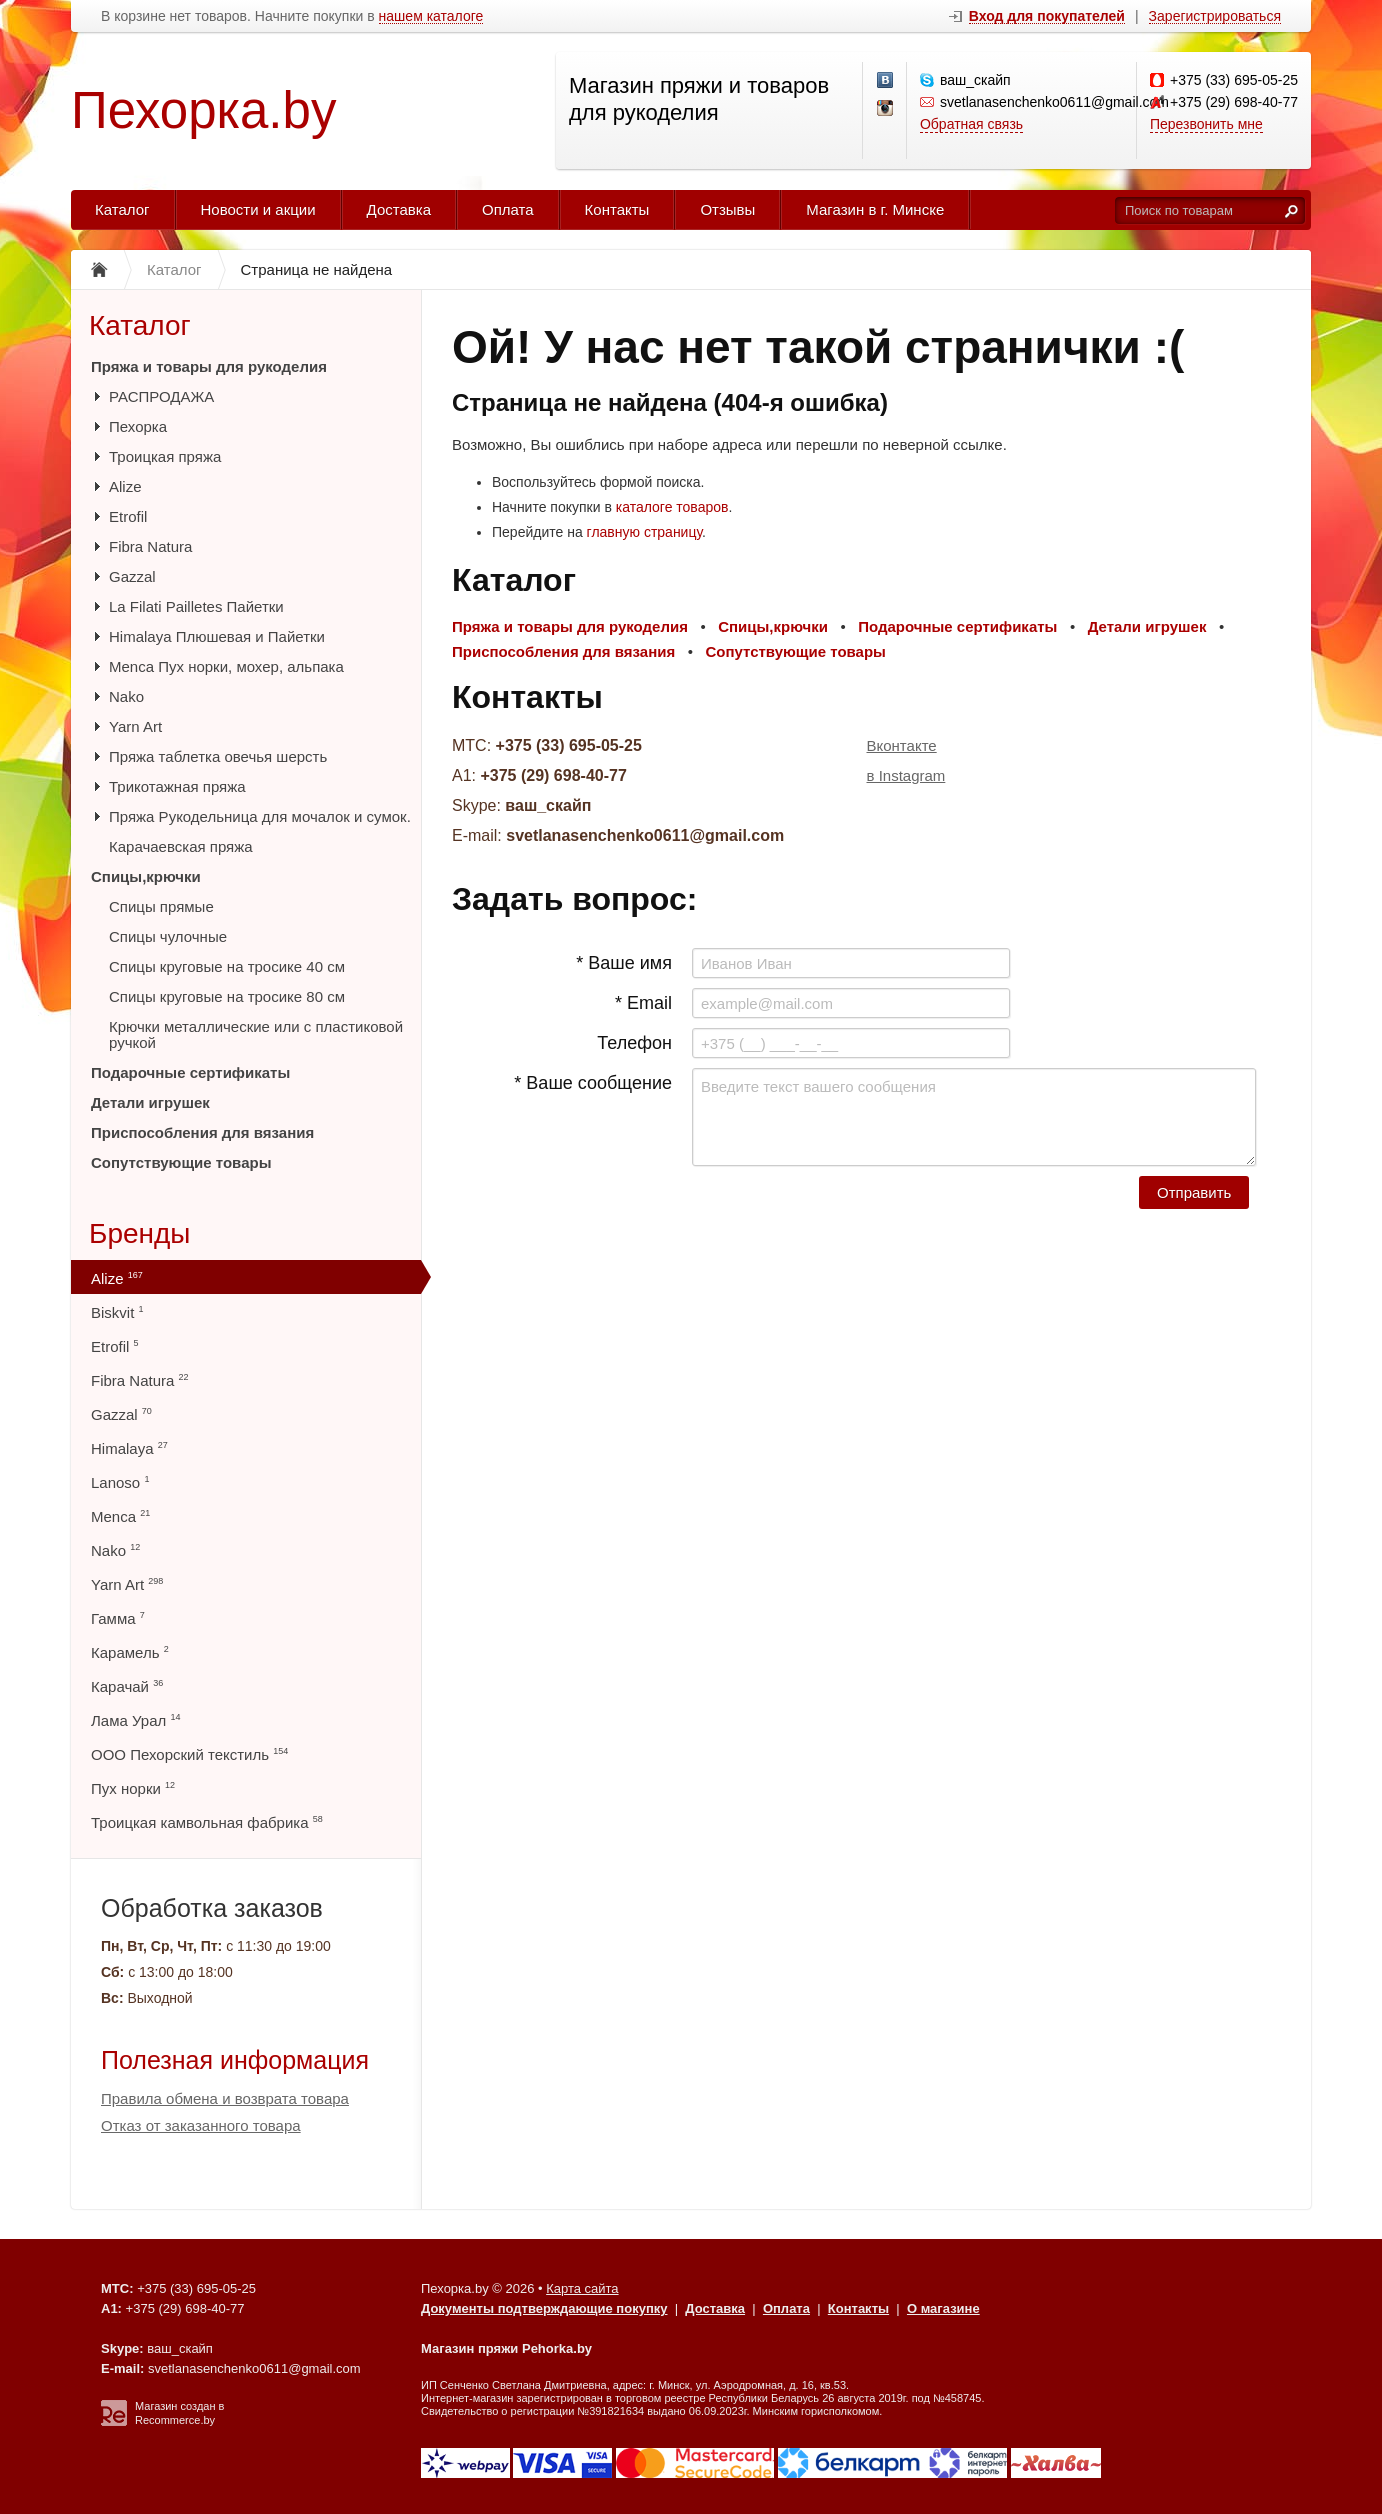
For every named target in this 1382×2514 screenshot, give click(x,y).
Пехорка (138, 426)
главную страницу (644, 532)
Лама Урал (135, 1720)
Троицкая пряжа (165, 456)
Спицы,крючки (146, 876)
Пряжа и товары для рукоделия (209, 366)
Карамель (130, 1652)
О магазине (943, 2308)
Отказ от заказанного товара (201, 2125)
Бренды (139, 1233)
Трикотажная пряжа (177, 786)
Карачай (127, 1686)
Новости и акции (258, 209)
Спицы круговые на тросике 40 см (227, 966)
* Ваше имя (624, 963)
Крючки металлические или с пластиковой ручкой (256, 1034)
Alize (125, 486)
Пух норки (133, 1788)
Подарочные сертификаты (190, 1072)
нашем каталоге (431, 16)
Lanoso (120, 1482)
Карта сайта (582, 2288)
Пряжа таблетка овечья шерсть (218, 756)
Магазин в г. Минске (875, 209)
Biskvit (117, 1312)
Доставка (399, 209)
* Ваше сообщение (593, 1083)
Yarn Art (135, 726)
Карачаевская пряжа (181, 846)
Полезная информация (235, 2060)
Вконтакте (902, 745)
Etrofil (128, 516)
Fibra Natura (150, 546)
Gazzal (132, 576)
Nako (126, 696)
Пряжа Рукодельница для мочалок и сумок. (260, 816)
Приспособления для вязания (202, 1132)
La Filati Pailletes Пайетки (196, 606)
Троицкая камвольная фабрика (207, 1822)
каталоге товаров (672, 507)
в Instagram (906, 775)
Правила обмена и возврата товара (225, 2098)
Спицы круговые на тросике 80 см (227, 996)
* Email (643, 1003)
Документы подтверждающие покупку (544, 2308)
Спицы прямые (161, 906)
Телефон (634, 1043)
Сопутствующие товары (181, 1162)
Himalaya (129, 1448)
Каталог (122, 209)
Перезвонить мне (1206, 124)
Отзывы (727, 209)
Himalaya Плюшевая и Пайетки (217, 636)
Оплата (508, 209)
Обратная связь (971, 124)
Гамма (118, 1618)
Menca (120, 1516)
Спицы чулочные (168, 936)
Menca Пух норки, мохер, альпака (226, 666)
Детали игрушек (150, 1102)
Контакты (617, 209)
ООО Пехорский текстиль (189, 1754)
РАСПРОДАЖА (161, 396)
